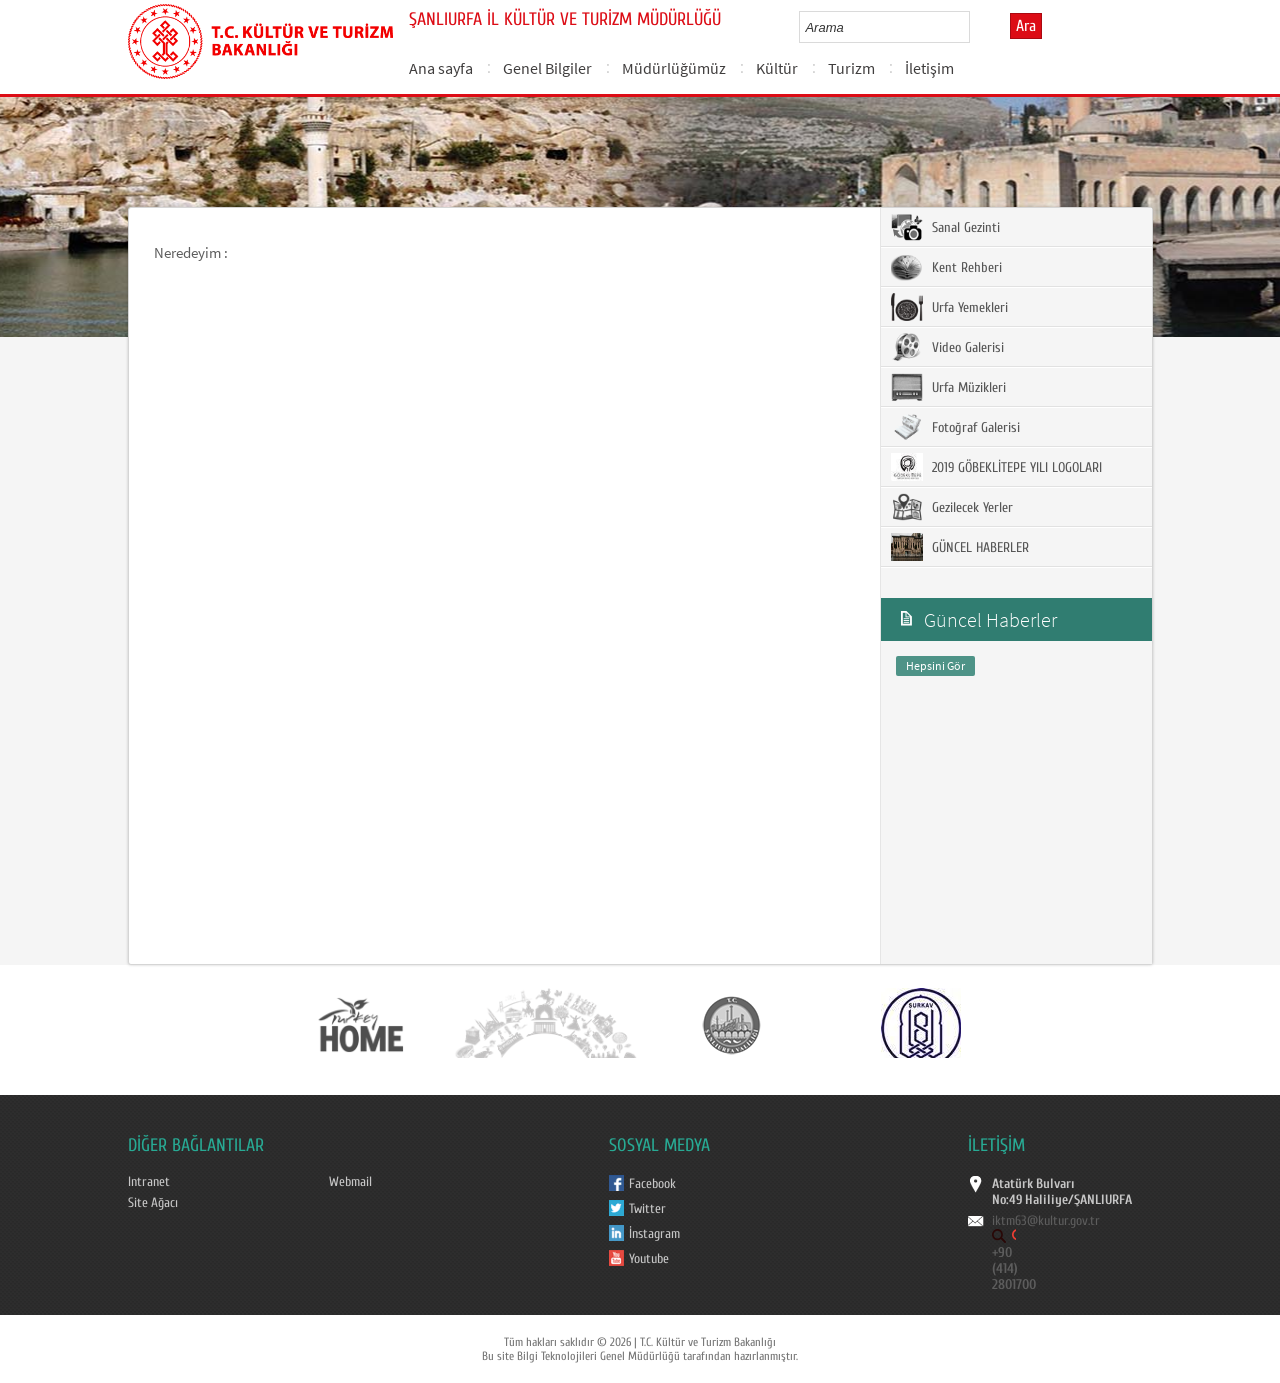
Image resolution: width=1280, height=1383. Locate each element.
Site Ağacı (153, 1203)
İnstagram (654, 1234)
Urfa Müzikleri (948, 387)
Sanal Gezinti (945, 227)
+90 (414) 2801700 (1014, 1268)
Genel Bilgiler (547, 68)
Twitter (647, 1209)
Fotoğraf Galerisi (955, 427)
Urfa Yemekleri (949, 307)
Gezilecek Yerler (952, 507)
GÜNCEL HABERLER (960, 547)
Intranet (149, 1182)
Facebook (652, 1184)
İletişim (929, 68)
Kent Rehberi (946, 267)
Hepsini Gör (935, 665)
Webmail (350, 1182)
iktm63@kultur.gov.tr (1046, 1221)
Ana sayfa (441, 68)
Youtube (649, 1259)
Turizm (851, 68)
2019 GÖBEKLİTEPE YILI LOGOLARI (996, 467)
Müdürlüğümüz (674, 68)
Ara (1026, 26)
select (975, 27)
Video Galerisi (947, 347)
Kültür (777, 68)
